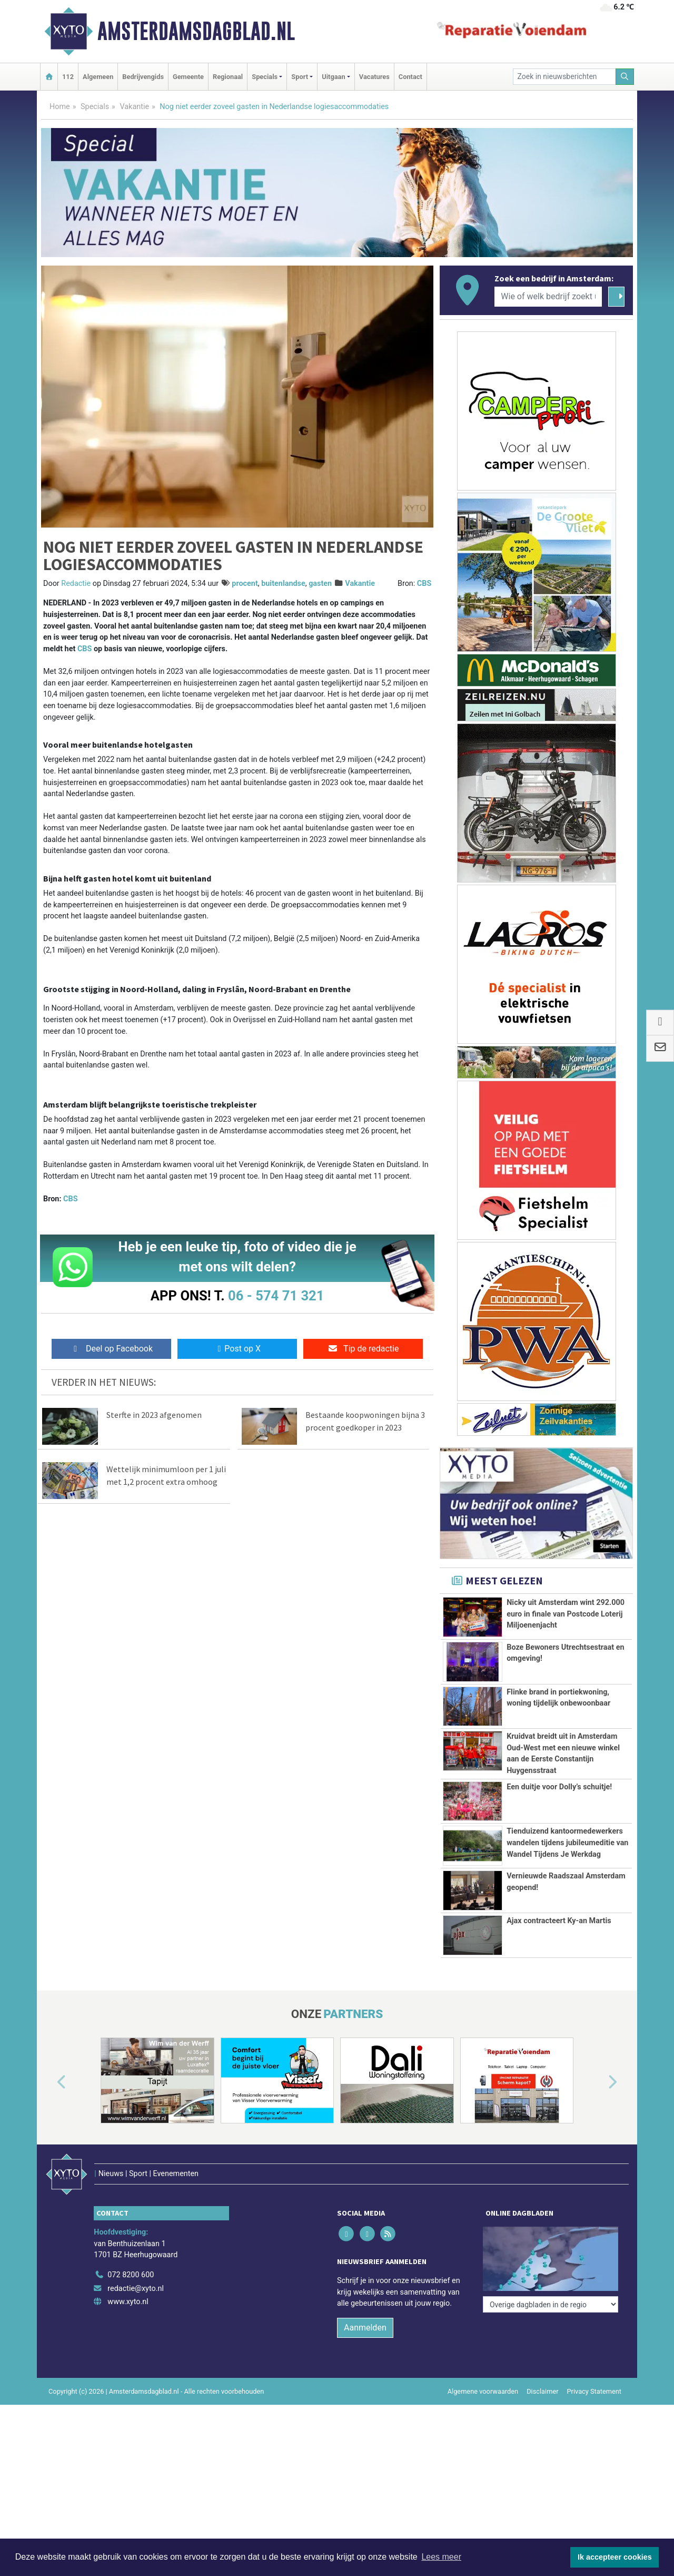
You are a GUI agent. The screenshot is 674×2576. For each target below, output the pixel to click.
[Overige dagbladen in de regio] (550, 2236)
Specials (95, 106)
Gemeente (188, 77)
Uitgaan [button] (333, 77)
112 (68, 77)
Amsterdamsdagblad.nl (196, 31)
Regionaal (228, 77)
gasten (320, 583)
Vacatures (374, 77)
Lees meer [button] (441, 2556)
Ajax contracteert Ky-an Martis (559, 1927)
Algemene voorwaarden (483, 2375)
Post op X (237, 1349)
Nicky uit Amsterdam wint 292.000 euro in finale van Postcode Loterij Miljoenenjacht (566, 1614)
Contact (410, 77)
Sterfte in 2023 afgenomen (154, 1414)
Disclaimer (542, 2375)
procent (244, 583)
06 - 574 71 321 (276, 1296)
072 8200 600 (130, 2259)
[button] (49, 2089)
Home (59, 106)
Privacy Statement (594, 2375)
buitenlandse (283, 583)
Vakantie (134, 106)
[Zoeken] (625, 76)
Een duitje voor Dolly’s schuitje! (559, 1786)
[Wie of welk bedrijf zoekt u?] (548, 297)
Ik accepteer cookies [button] (615, 2557)
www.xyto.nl (127, 2285)
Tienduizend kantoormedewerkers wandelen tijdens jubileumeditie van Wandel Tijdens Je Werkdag (567, 1842)
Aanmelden (365, 2312)
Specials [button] (264, 77)
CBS (424, 583)
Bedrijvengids (143, 77)
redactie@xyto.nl (135, 2272)
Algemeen (98, 77)
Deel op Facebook (111, 1349)
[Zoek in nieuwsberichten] (564, 76)
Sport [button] (299, 77)
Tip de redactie (363, 1349)
